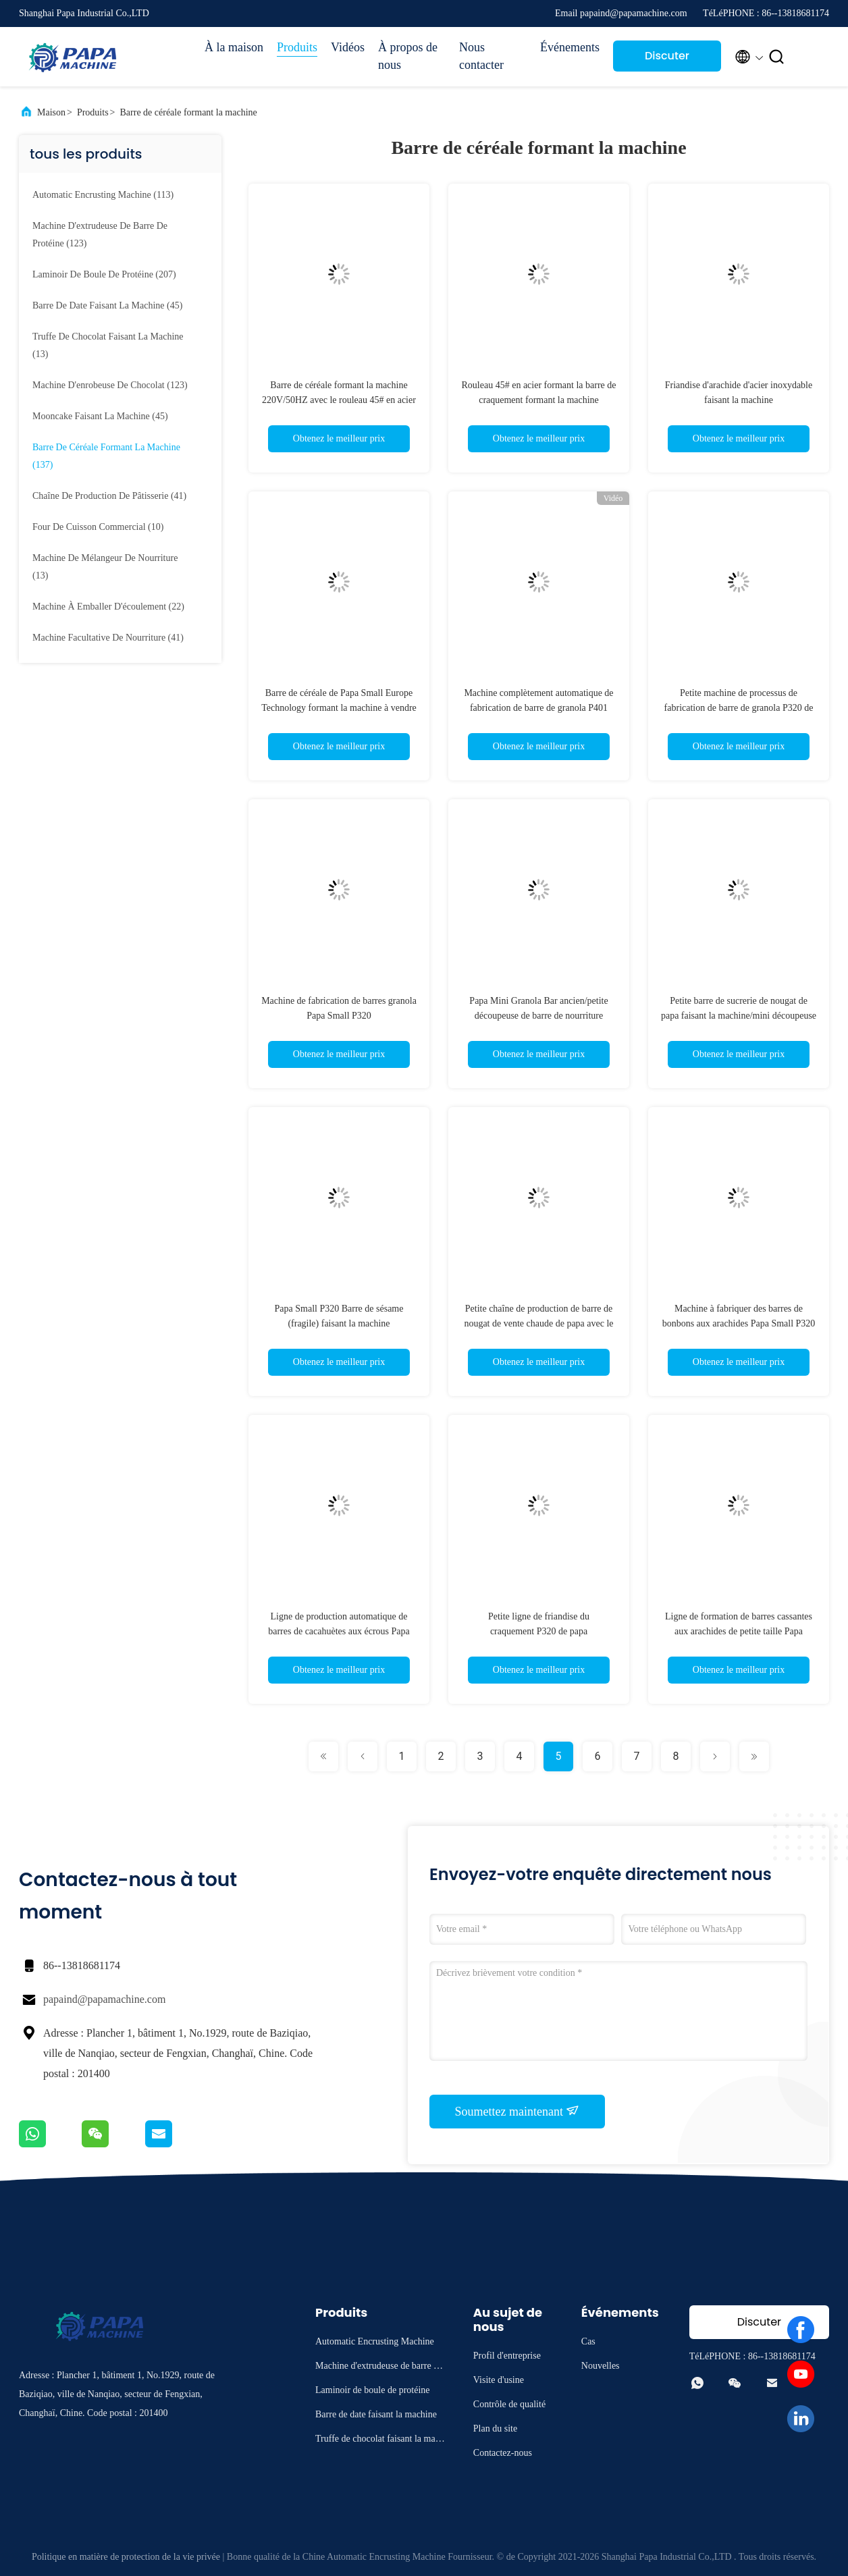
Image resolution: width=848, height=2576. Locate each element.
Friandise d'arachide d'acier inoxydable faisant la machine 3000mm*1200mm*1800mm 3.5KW (738, 400)
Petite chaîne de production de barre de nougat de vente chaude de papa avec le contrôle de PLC (538, 1323)
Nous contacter (481, 56)
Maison (51, 112)
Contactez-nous (502, 2453)
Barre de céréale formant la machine (188, 112)
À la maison (234, 47)
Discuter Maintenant (666, 60)
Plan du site (495, 2428)
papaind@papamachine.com (104, 1999)
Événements (570, 47)
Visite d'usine (498, 2380)
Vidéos (348, 47)
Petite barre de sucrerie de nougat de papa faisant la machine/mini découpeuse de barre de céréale (738, 1016)
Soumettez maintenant (517, 2110)
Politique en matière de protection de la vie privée (126, 2557)
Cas (588, 2341)
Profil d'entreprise (507, 2356)
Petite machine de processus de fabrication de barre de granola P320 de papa (739, 708)
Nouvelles (600, 2366)
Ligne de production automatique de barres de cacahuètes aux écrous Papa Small (339, 1631)
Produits (297, 47)
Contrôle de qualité (509, 2404)
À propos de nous (408, 56)
